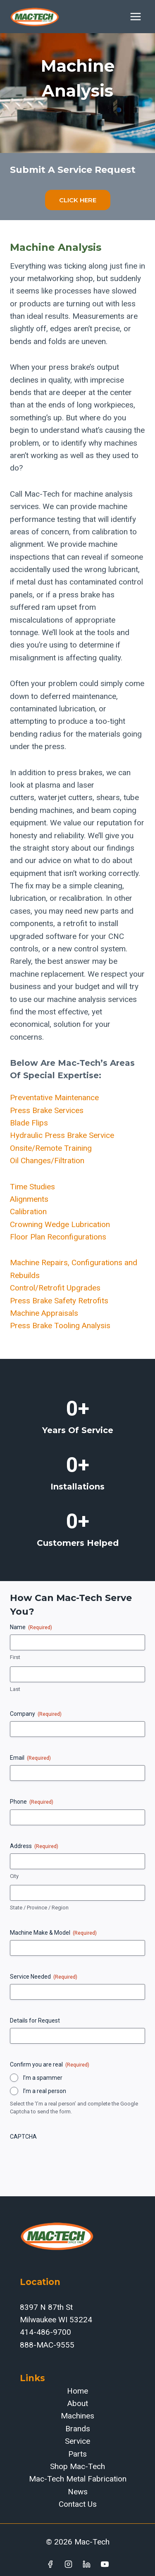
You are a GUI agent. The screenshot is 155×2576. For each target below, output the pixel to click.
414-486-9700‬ (45, 2332)
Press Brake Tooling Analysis (60, 1325)
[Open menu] (135, 16)
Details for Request (35, 2020)
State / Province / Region (39, 1907)
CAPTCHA (23, 2136)
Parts (77, 2454)
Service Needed (43, 1977)
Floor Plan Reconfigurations (58, 1237)
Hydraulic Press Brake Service (62, 1135)
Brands (77, 2428)
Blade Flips (29, 1123)
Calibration (28, 1211)
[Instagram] (68, 2564)
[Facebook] (50, 2564)
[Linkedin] (86, 2564)
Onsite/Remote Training (51, 1148)
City (14, 1876)
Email (30, 1758)
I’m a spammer (42, 2077)
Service (77, 2441)
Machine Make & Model (53, 1933)
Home (77, 2391)
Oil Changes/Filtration (47, 1160)
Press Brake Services (46, 1110)
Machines (77, 2416)
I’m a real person (44, 2091)
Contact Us (78, 2504)
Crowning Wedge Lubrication (60, 1224)
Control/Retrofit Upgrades (55, 1288)
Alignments (29, 1199)
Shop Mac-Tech (77, 2466)
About (77, 2403)
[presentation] (73, 2160)
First (15, 1657)
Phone (31, 1802)
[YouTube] (104, 2564)
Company (36, 1714)
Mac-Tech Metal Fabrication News (77, 2485)
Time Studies (32, 1186)
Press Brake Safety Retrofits (59, 1300)
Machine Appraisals (44, 1313)
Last (15, 1689)
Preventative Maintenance (54, 1097)
